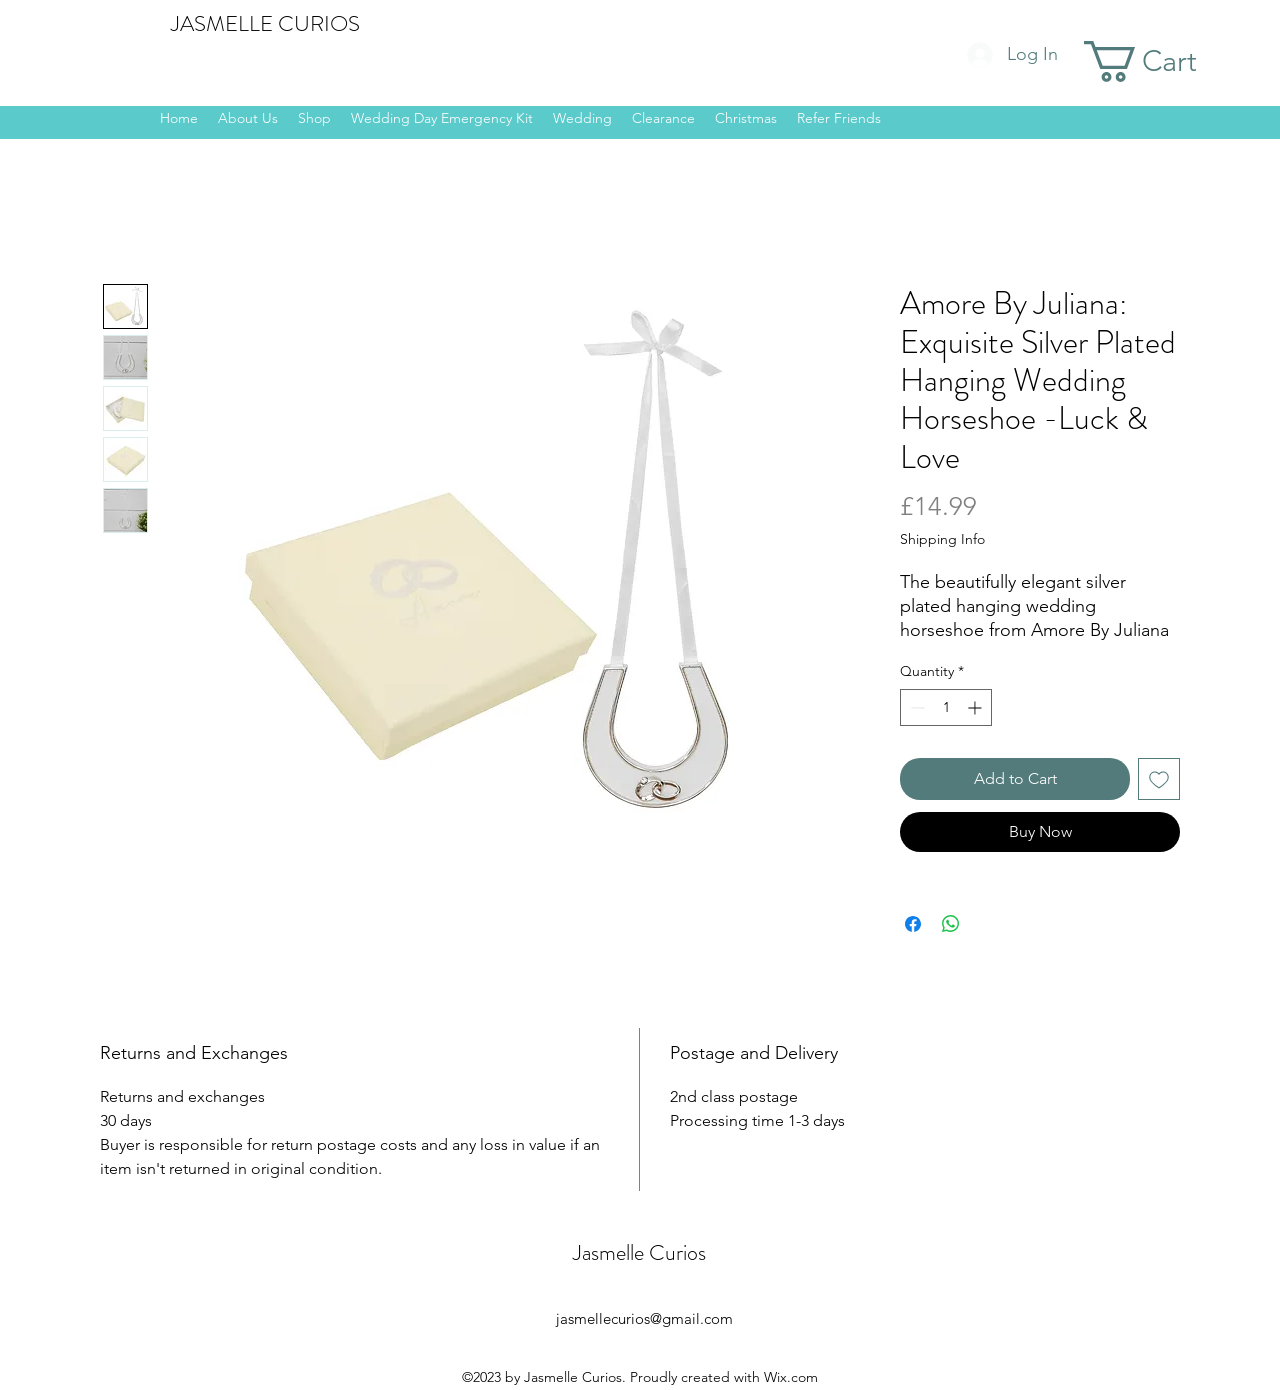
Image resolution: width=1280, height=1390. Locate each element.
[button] (1166, 61)
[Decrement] (915, 707)
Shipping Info (942, 539)
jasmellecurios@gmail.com (644, 1318)
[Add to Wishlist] (1159, 779)
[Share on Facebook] (913, 924)
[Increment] (976, 707)
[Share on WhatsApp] (951, 924)
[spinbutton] (946, 707)
